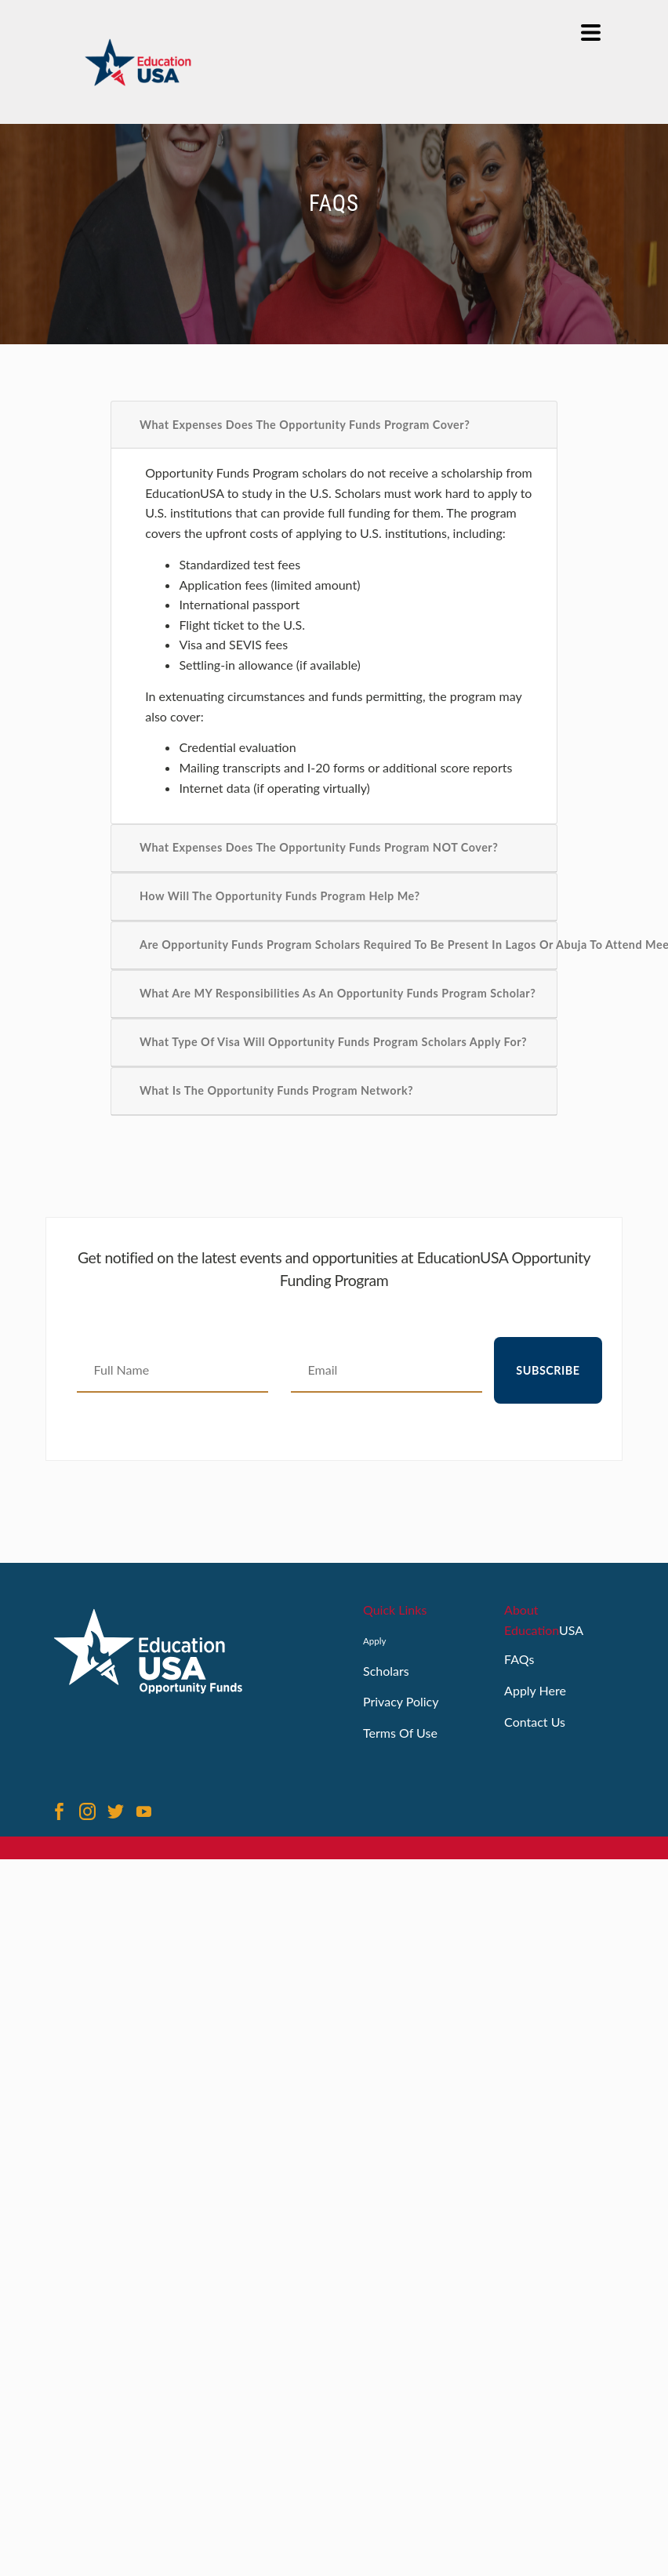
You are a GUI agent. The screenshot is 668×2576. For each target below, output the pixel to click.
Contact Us (534, 1721)
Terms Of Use (400, 1732)
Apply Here (535, 1690)
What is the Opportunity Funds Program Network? (276, 1090)
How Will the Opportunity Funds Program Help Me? (280, 896)
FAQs (519, 1658)
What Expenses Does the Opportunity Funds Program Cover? (305, 424)
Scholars (386, 1670)
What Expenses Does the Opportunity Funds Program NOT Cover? (319, 847)
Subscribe (547, 1370)
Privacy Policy (401, 1701)
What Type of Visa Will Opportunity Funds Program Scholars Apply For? (333, 1041)
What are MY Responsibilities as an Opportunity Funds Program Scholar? (337, 993)
